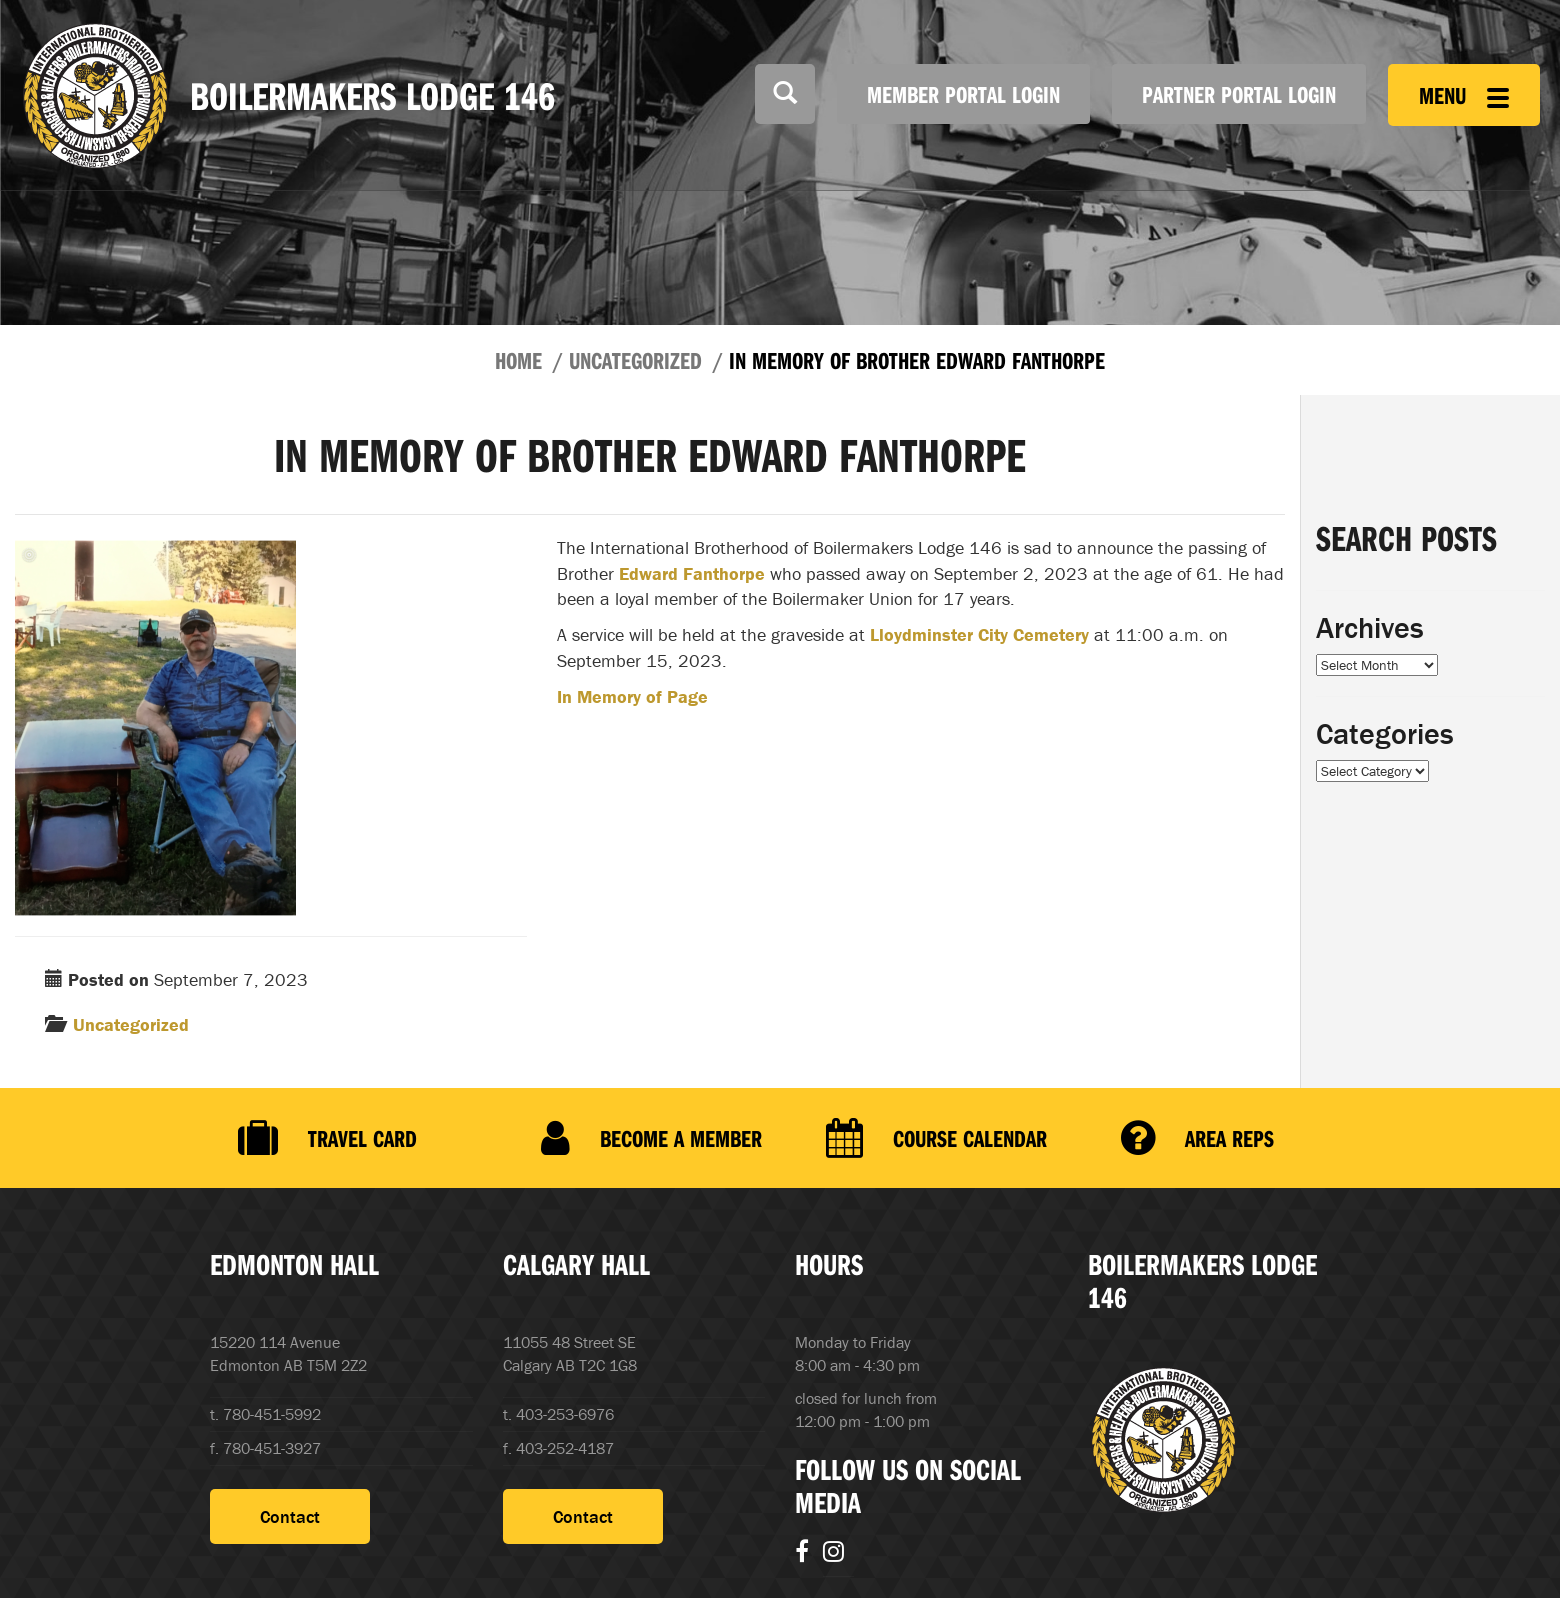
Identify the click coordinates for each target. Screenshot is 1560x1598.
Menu (1464, 95)
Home (518, 360)
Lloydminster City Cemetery (979, 634)
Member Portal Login (963, 94)
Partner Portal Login (1239, 94)
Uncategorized (635, 360)
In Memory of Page (632, 696)
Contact (290, 1515)
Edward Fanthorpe (692, 573)
